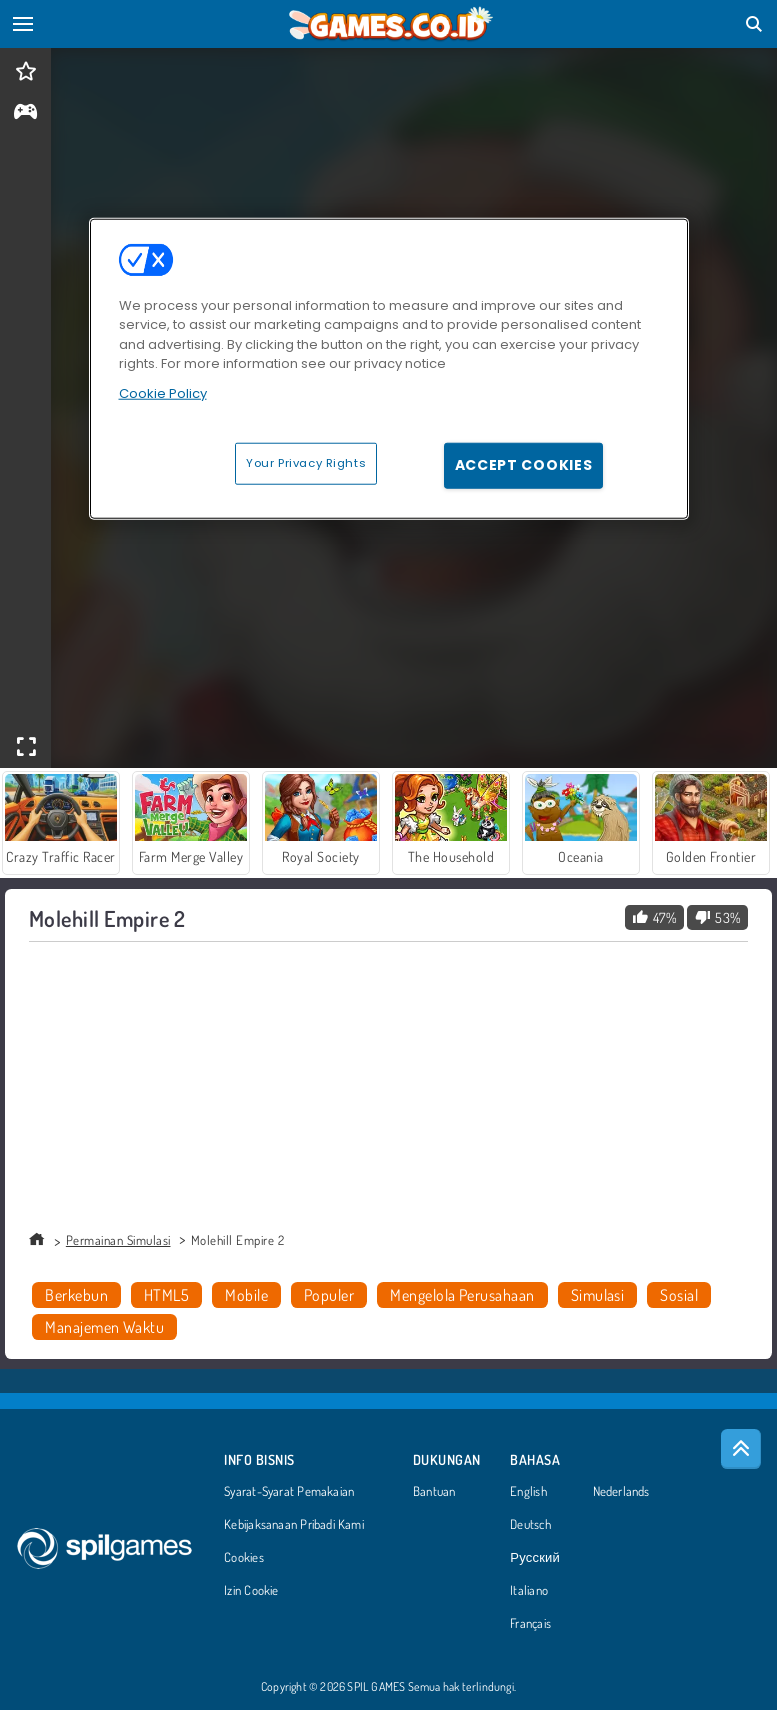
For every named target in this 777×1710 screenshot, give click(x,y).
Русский (535, 1558)
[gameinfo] (25, 113)
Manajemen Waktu (104, 1327)
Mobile (246, 1295)
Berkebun (76, 1295)
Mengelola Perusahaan (462, 1295)
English (528, 1492)
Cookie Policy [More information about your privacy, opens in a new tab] (163, 392)
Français (530, 1624)
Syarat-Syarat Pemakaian (289, 1492)
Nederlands (621, 1492)
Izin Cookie (251, 1591)
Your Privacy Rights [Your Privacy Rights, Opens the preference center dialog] (306, 463)
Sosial (679, 1295)
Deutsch (530, 1525)
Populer (329, 1295)
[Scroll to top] (741, 1449)
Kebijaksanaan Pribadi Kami (294, 1525)
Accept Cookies (524, 465)
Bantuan (434, 1492)
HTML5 (166, 1295)
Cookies (244, 1558)
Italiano (529, 1591)
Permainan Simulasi (118, 1240)
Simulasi (598, 1295)
